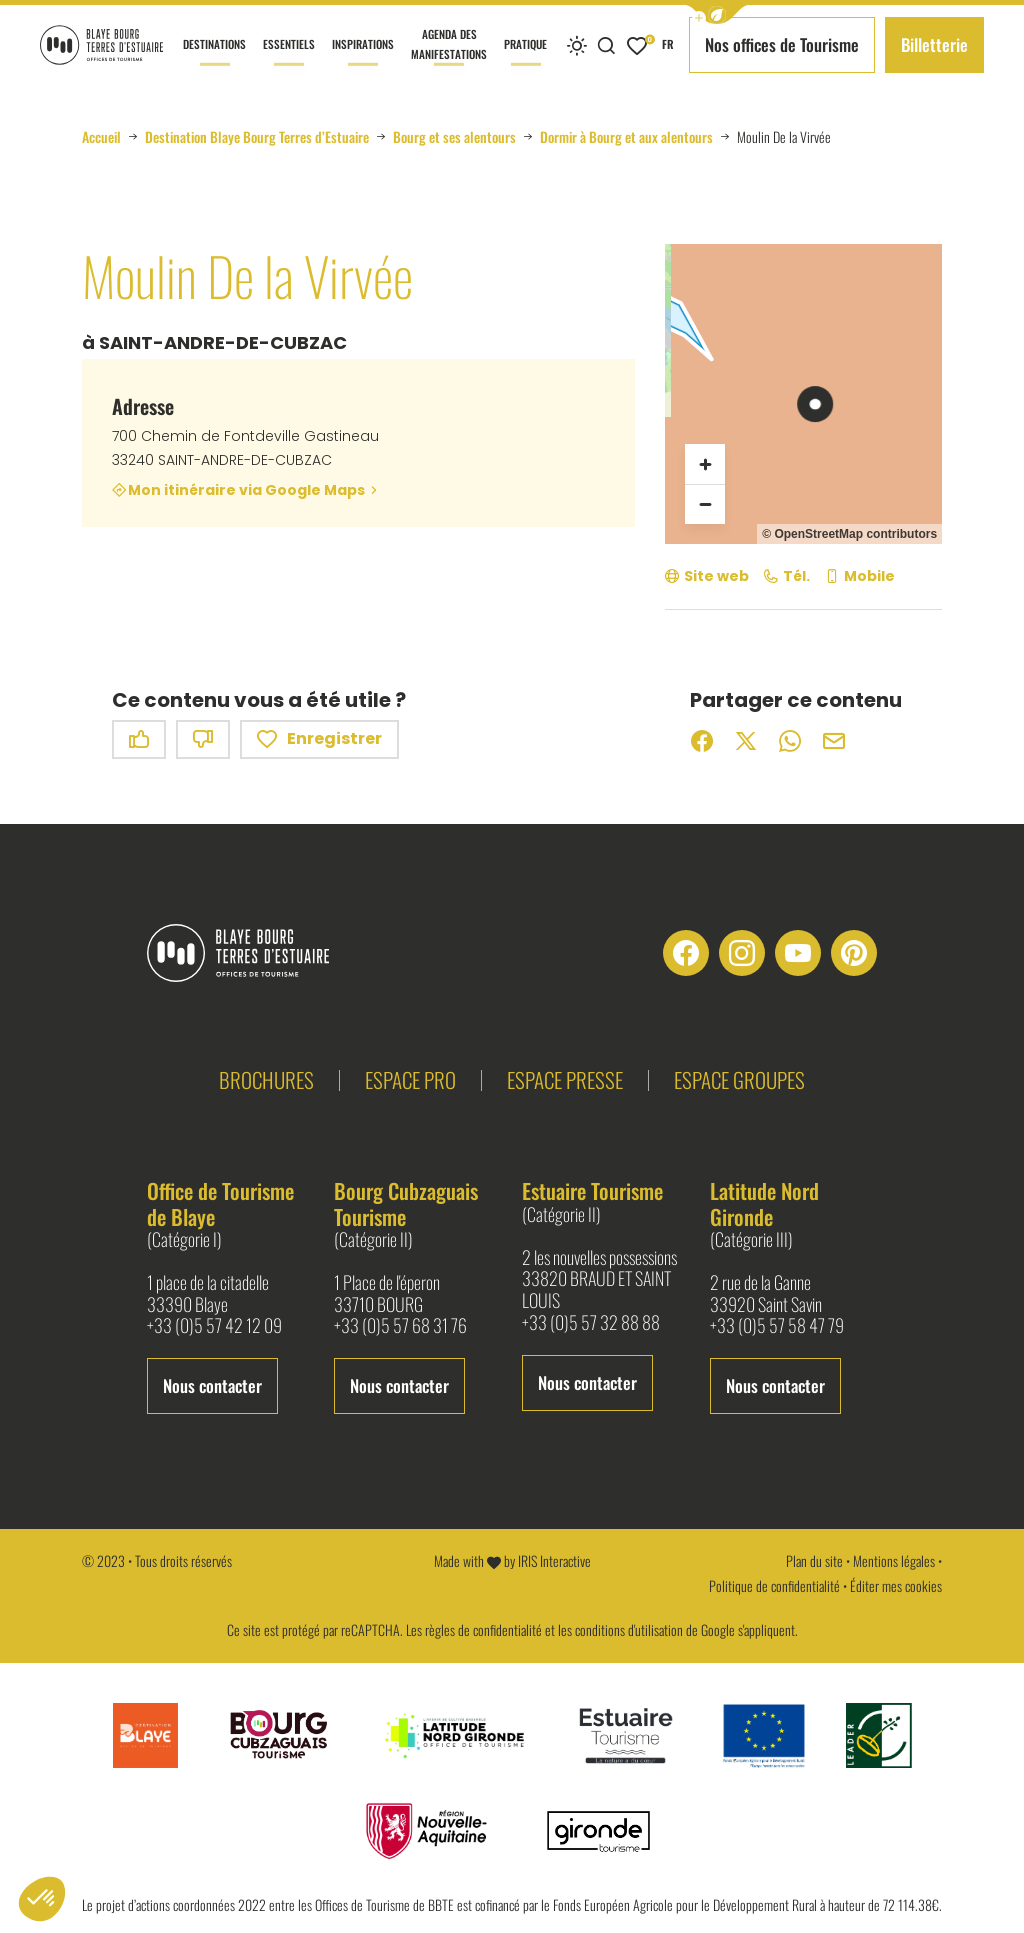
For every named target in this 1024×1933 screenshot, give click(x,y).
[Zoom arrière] (705, 504)
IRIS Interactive (554, 1560)
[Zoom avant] (705, 464)
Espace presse (565, 1079)
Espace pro (410, 1079)
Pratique (525, 63)
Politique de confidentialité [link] (774, 1585)
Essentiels (289, 63)
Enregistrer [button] (319, 739)
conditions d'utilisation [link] (629, 1629)
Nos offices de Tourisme (782, 44)
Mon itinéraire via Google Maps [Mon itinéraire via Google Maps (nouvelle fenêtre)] (246, 490)
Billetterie (934, 44)
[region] (803, 394)
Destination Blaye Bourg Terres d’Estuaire (257, 137)
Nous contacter (212, 1385)
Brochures (266, 1079)
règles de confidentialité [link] (483, 1629)
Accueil (101, 137)
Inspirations (363, 63)
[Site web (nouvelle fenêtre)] (707, 576)
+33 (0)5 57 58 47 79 (777, 1326)
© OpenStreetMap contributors (849, 534)
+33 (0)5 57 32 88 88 (591, 1323)
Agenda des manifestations (449, 58)
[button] (717, 14)
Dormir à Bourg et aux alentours (626, 137)
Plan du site (814, 1560)
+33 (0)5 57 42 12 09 (214, 1326)
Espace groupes (739, 1079)
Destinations (214, 63)
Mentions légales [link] (894, 1560)
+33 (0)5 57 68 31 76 (400, 1326)
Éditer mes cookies (896, 1585)
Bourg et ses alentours (454, 137)
